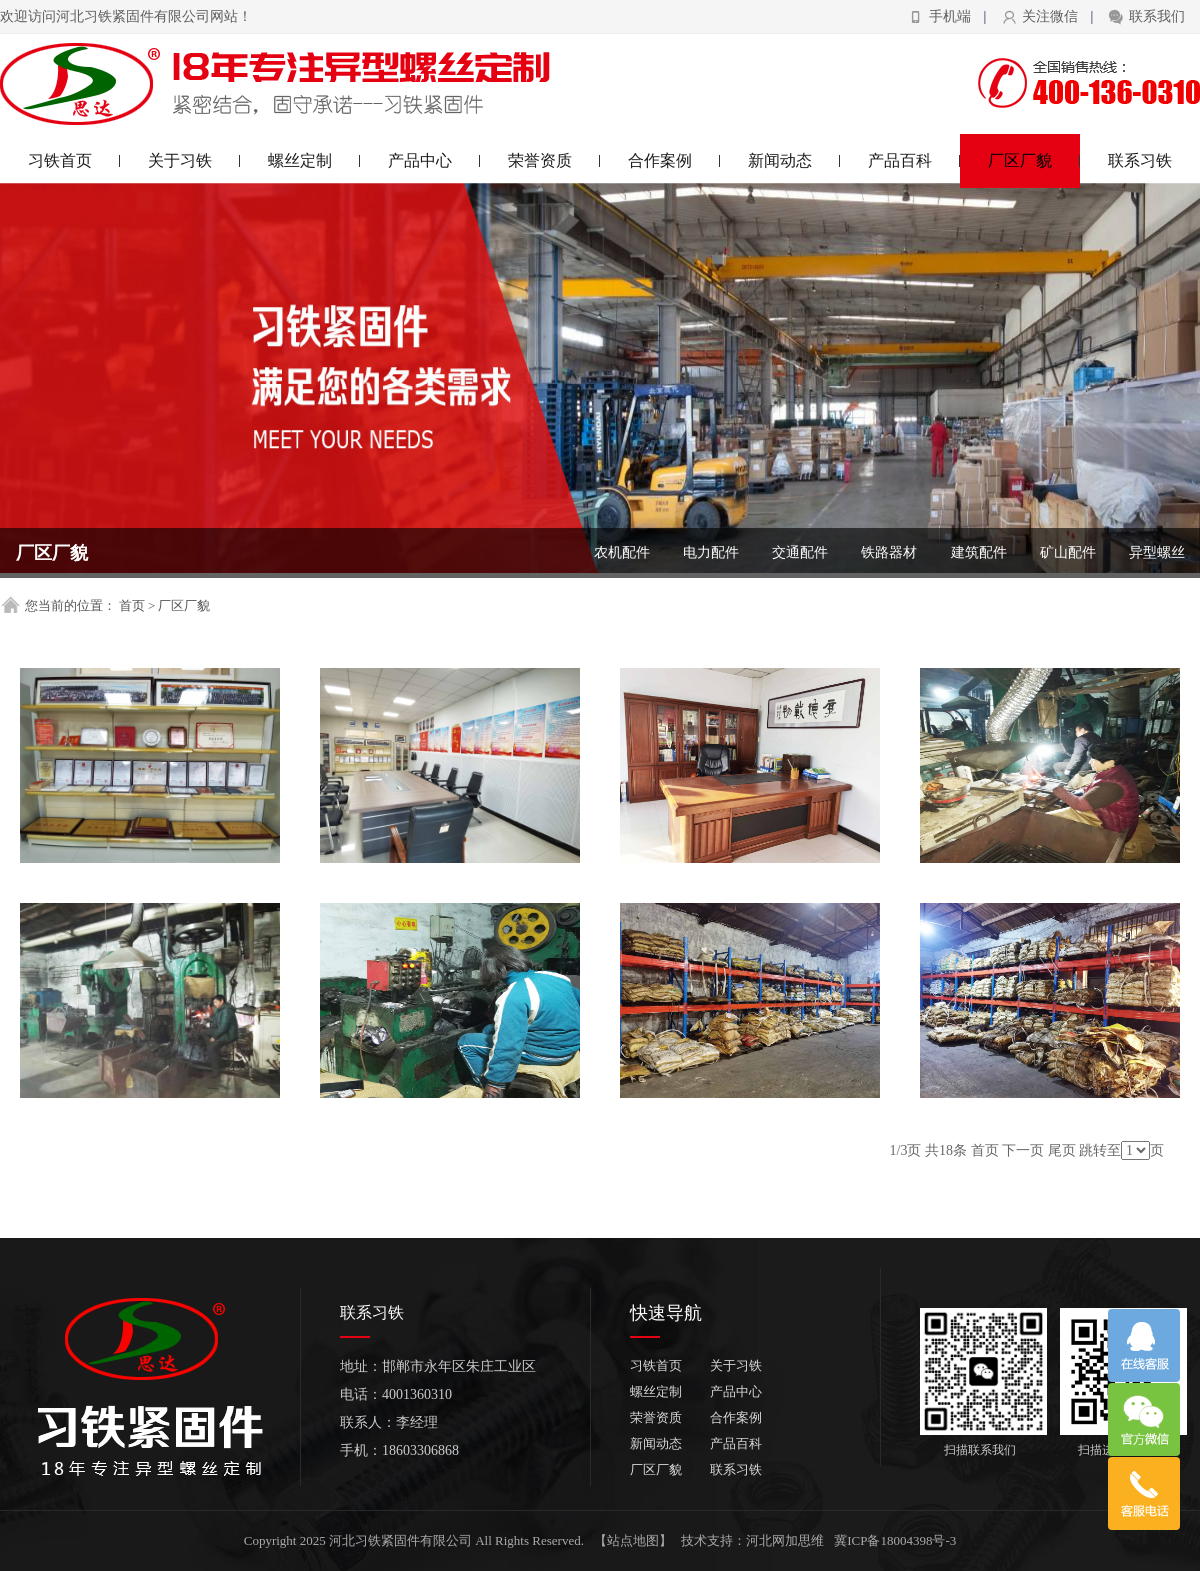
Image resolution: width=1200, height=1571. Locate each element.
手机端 (950, 16)
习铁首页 (74, 160)
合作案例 (674, 160)
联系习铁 (1140, 160)
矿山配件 (1068, 552)
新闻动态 (794, 160)
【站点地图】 (633, 1540)
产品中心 (434, 160)
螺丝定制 (314, 160)
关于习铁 (194, 160)
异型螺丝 (1157, 552)
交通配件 (800, 552)
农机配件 (622, 552)
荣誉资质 (554, 160)
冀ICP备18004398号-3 (895, 1540)
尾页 (1062, 1150)
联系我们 (1157, 16)
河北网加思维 (785, 1540)
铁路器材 (889, 552)
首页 (132, 605)
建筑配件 (979, 552)
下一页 (1023, 1150)
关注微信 (1050, 16)
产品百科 (914, 160)
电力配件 (711, 552)
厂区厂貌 (1034, 160)
